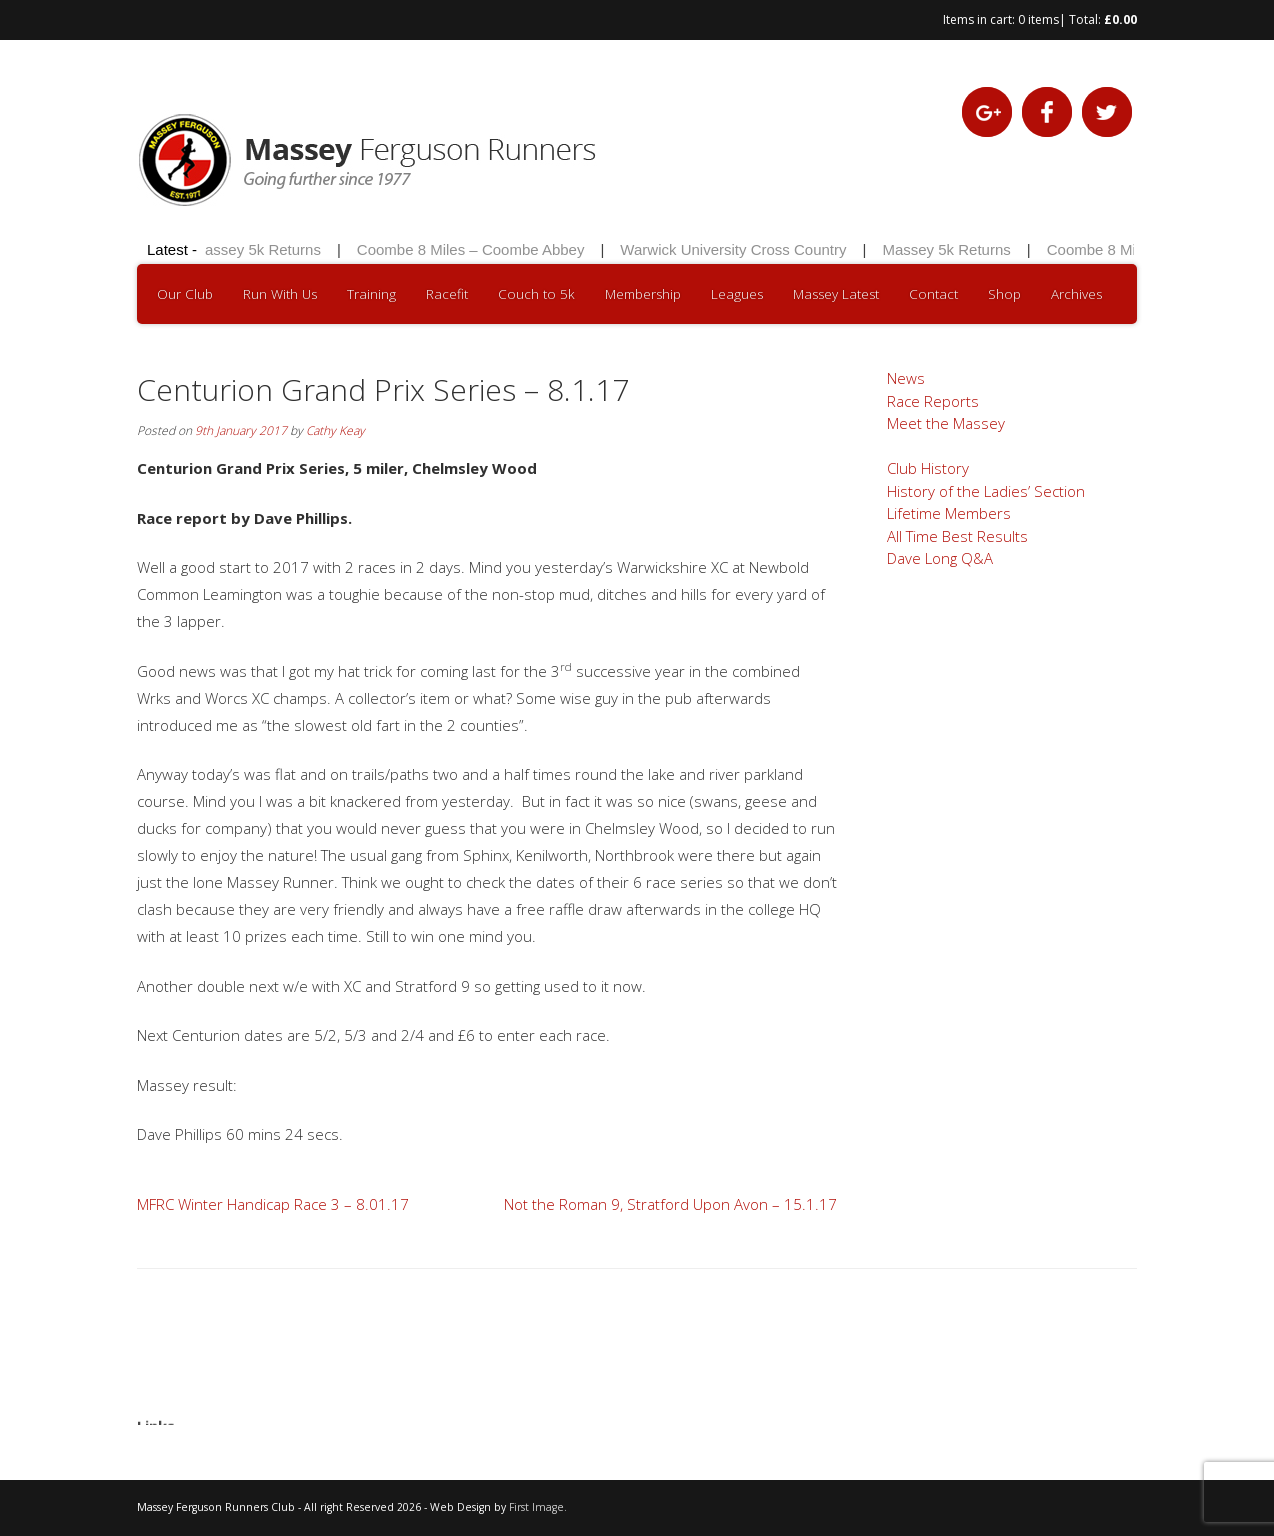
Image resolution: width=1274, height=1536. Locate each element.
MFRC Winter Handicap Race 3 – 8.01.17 (273, 1204)
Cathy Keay (335, 430)
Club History (928, 468)
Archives (1076, 294)
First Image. (538, 1507)
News (906, 378)
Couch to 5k (536, 294)
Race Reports (933, 401)
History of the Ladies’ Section (986, 491)
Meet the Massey (946, 423)
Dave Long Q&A (940, 558)
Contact (933, 294)
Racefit (447, 294)
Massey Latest (836, 294)
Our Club (185, 294)
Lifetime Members (949, 513)
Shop (1004, 294)
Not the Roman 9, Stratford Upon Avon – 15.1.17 (670, 1204)
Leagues (737, 294)
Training (371, 294)
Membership (643, 294)
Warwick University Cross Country (737, 249)
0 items (1038, 19)
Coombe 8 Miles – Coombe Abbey (475, 249)
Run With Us (280, 294)
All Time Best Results (957, 536)
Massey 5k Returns (260, 249)
